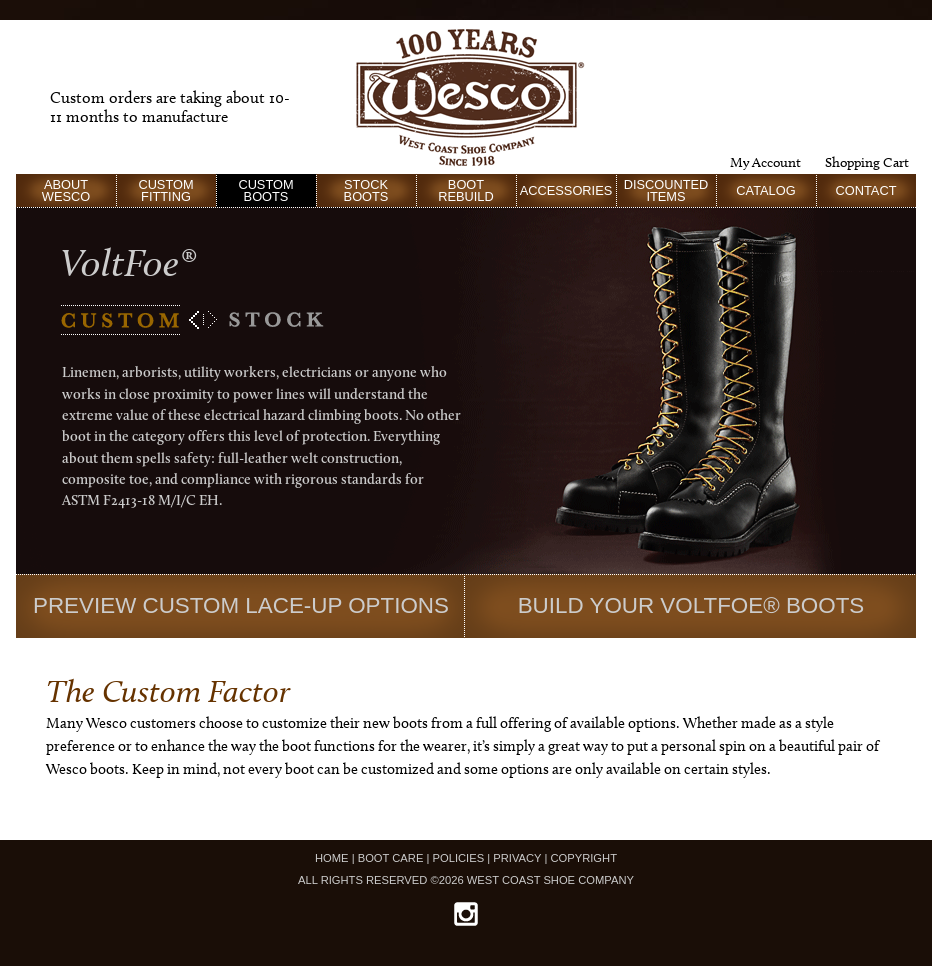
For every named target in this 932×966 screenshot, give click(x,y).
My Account (765, 162)
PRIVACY (517, 858)
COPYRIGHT (583, 858)
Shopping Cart (867, 162)
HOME (332, 858)
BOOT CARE (391, 858)
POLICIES (459, 858)
